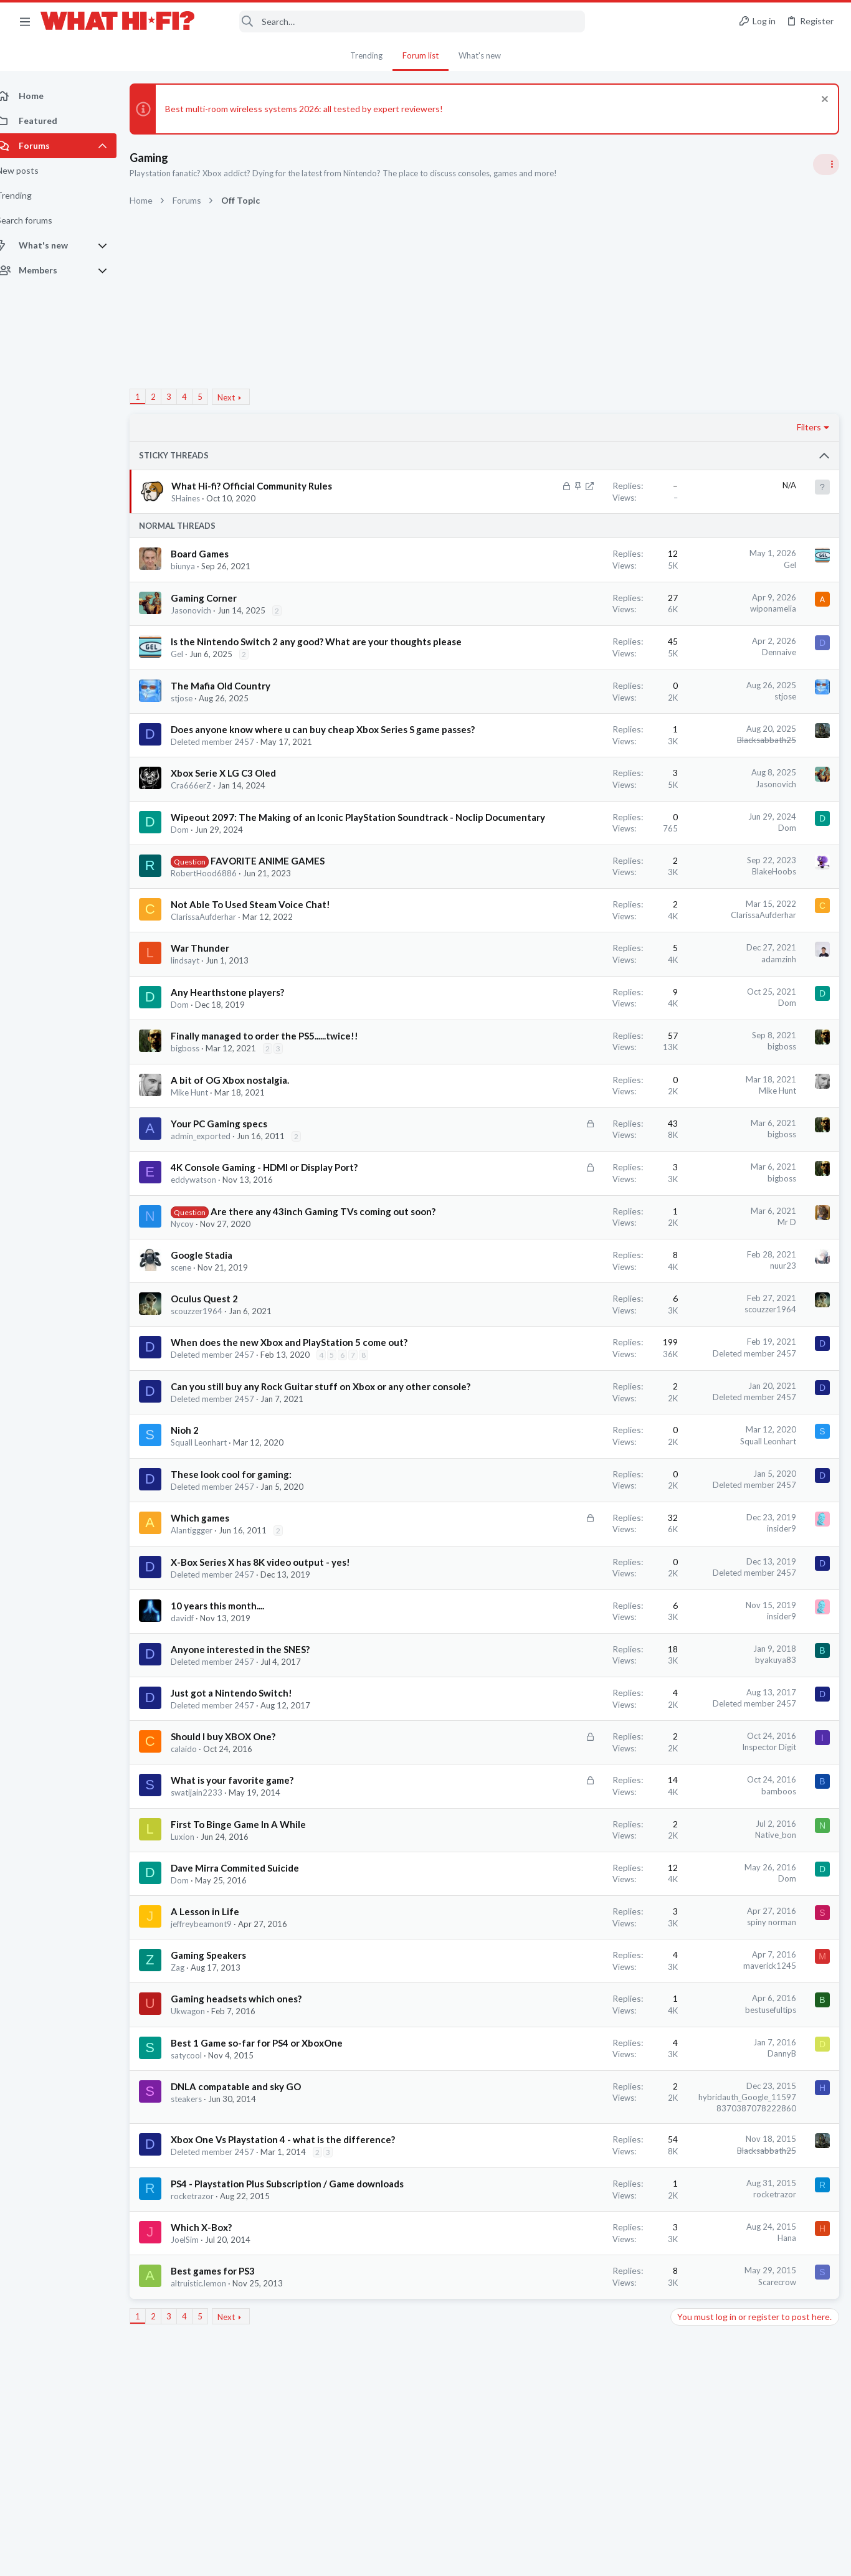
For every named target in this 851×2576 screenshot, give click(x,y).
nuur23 (583, 1318)
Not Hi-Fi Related (705, 1128)
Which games (213, 1596)
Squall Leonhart (212, 1521)
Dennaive (579, 652)
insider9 (581, 1607)
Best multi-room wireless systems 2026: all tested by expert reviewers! (318, 108)
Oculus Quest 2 (218, 1351)
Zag (191, 2046)
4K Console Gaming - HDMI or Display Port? (277, 1206)
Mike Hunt (203, 1132)
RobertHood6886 (217, 912)
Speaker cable (701, 794)
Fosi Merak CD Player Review (730, 1427)
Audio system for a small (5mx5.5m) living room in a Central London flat (754, 1306)
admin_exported (214, 1175)
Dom (193, 869)
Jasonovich (204, 610)
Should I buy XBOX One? (236, 1815)
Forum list (420, 55)
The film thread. (705, 1153)
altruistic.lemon (212, 2388)
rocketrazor (205, 2301)
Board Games (213, 553)
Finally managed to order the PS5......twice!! (278, 1075)
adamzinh (578, 998)
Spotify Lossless (706, 1523)
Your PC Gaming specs (232, 1162)
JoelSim (198, 2344)
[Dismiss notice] (822, 100)
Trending (366, 55)
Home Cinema (699, 1188)
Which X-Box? (214, 2331)
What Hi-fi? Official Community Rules (266, 485)
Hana (587, 2342)
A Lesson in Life (218, 1990)
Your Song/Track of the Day (727, 914)
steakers (200, 2177)
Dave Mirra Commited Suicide (248, 1946)
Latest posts (681, 1219)
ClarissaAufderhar (217, 956)
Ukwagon (201, 2090)
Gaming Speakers (222, 2033)
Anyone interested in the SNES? (253, 1727)
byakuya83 (575, 1738)
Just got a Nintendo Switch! (245, 1771)
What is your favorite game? (245, 1858)
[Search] (398, 21)
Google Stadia (215, 1307)
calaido (197, 1827)
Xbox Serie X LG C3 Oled (237, 799)
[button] (24, 21)
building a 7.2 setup (711, 1475)
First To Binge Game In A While (252, 1902)
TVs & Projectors (705, 1402)
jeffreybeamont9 (214, 2002)
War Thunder (213, 987)
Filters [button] (609, 427)
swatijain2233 (210, 1871)
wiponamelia (573, 608)
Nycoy (195, 1276)
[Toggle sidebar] (825, 164)
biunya (196, 566)
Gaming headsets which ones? (249, 2077)
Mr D (587, 1261)
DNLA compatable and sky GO (249, 2165)
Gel (590, 565)
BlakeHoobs (574, 911)
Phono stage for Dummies (724, 974)
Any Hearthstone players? (241, 1031)
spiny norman (571, 2000)
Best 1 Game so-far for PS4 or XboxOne (270, 2121)
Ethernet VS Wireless (716, 1033)
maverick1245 (569, 2044)
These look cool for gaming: (244, 1552)
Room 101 (693, 1093)
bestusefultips (570, 2088)
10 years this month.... (231, 1684)
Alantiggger (205, 1609)
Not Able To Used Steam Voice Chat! (264, 943)
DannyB (582, 2132)
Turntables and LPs (708, 1009)
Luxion (196, 1915)
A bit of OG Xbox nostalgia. (243, 1119)
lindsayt (198, 1000)
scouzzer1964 (210, 1363)
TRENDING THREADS (693, 769)
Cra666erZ (204, 812)
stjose (195, 711)
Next (240, 397)
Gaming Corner (217, 598)
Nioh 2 (198, 1508)
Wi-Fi (683, 1068)
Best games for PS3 (226, 2375)
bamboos (578, 1870)
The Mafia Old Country (234, 698)
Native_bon (575, 1913)
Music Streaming (704, 1547)
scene (194, 1320)
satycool (200, 2134)
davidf (195, 1697)
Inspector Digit (569, 1825)
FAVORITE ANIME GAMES (281, 900)
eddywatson (207, 1219)
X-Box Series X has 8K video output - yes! (274, 1640)
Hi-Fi (682, 829)
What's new (480, 55)
